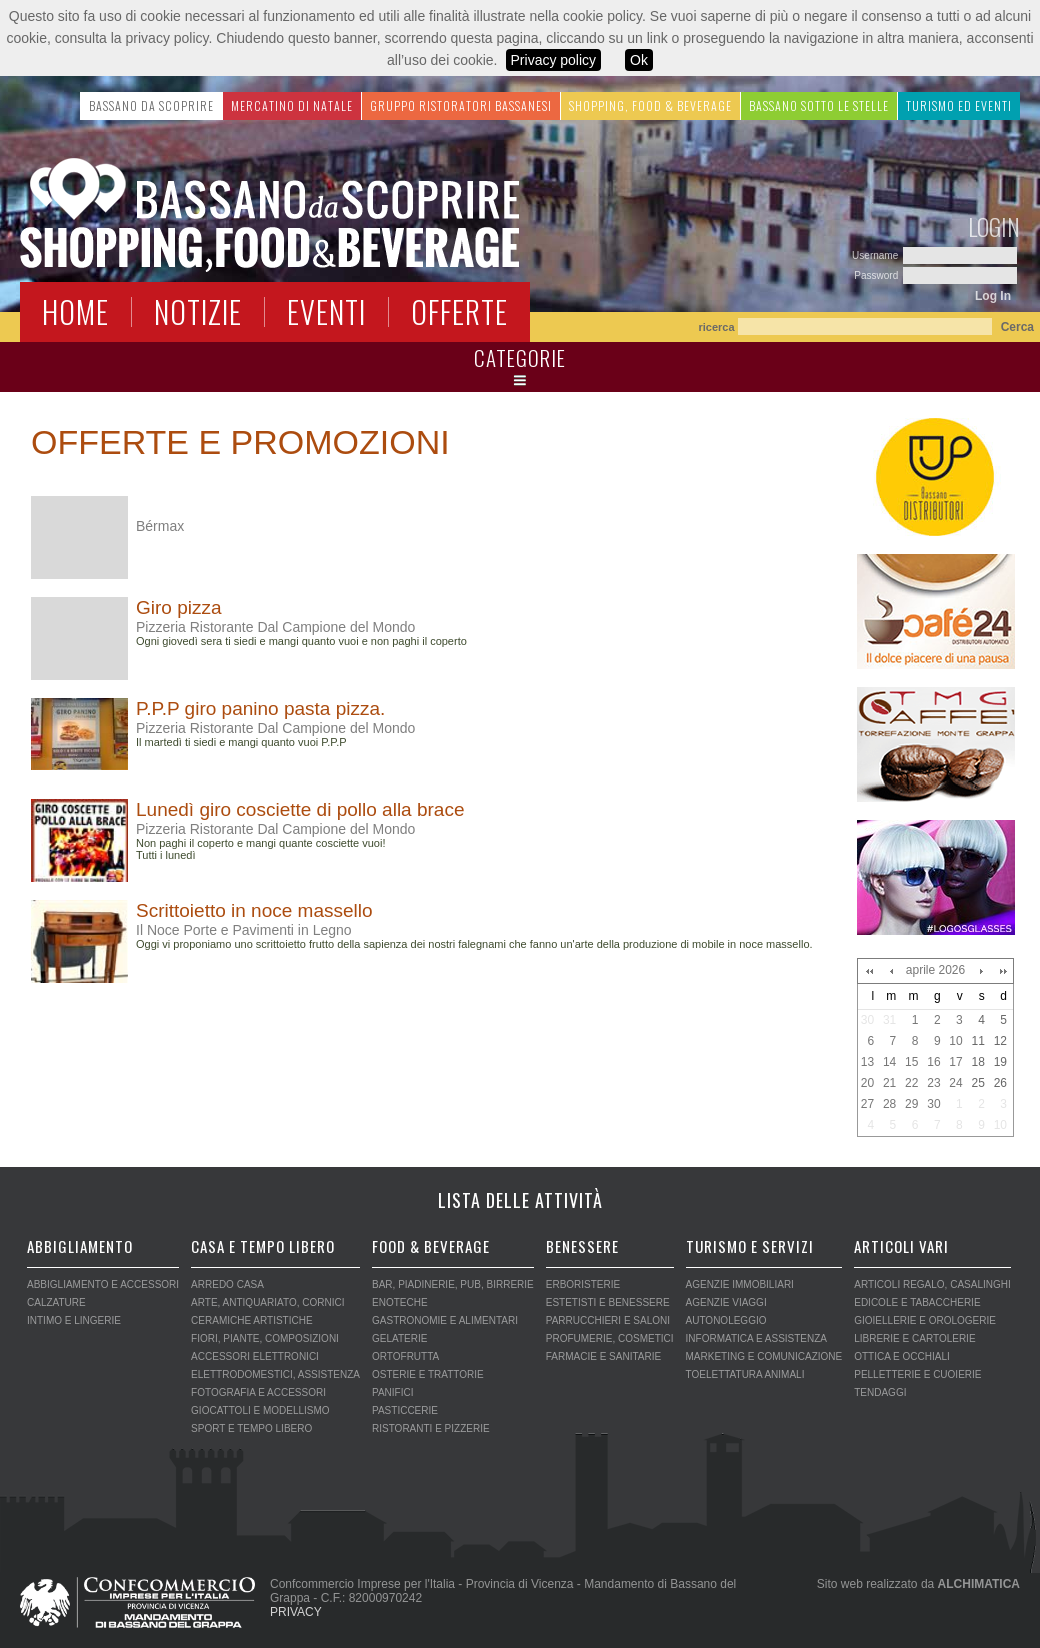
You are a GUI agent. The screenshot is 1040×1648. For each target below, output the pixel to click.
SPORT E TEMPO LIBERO (251, 1428)
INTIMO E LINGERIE (74, 1320)
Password (877, 275)
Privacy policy (554, 60)
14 (889, 1062)
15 (911, 1062)
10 (955, 1041)
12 (1000, 1041)
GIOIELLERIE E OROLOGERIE (925, 1320)
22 (911, 1083)
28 (889, 1104)
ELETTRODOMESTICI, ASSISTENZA (275, 1374)
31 (889, 1020)
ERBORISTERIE (583, 1284)
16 (933, 1062)
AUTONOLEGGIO (726, 1320)
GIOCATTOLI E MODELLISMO (260, 1410)
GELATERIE (399, 1338)
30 (867, 1020)
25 (977, 1083)
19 (1000, 1062)
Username (876, 255)
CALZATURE (56, 1302)
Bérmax (160, 526)
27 (867, 1104)
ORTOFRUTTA (405, 1356)
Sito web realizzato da (918, 1584)
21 (889, 1083)
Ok (639, 60)
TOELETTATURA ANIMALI (745, 1374)
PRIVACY (296, 1612)
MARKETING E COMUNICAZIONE (764, 1356)
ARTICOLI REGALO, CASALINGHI (932, 1284)
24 (955, 1083)
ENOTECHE (400, 1302)
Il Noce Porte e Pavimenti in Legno (244, 930)
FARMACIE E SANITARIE (603, 1356)
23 (933, 1083)
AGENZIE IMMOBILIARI (740, 1284)
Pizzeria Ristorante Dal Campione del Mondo (275, 627)
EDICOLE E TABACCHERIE (917, 1302)
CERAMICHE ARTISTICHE (252, 1320)
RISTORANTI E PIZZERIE (431, 1428)
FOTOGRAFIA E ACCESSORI (258, 1392)
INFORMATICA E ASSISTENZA (757, 1338)
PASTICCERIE (405, 1410)
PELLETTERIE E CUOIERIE (917, 1374)
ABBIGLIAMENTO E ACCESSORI (103, 1284)
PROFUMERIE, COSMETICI (610, 1338)
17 (955, 1062)
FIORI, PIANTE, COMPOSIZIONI (265, 1338)
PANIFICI (392, 1392)
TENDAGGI (880, 1392)
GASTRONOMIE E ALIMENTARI (445, 1320)
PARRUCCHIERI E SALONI (608, 1320)
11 (977, 1041)
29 (911, 1104)
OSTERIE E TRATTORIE (428, 1374)
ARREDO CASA (227, 1284)
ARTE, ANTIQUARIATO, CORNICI (267, 1302)
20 (867, 1083)
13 (867, 1062)
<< (869, 971)
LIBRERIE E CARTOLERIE (914, 1338)
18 (977, 1062)
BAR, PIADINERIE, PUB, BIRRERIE (453, 1284)
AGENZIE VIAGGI (726, 1302)
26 (1000, 1083)
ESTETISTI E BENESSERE (608, 1302)
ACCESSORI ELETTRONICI (255, 1356)
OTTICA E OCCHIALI (902, 1356)
